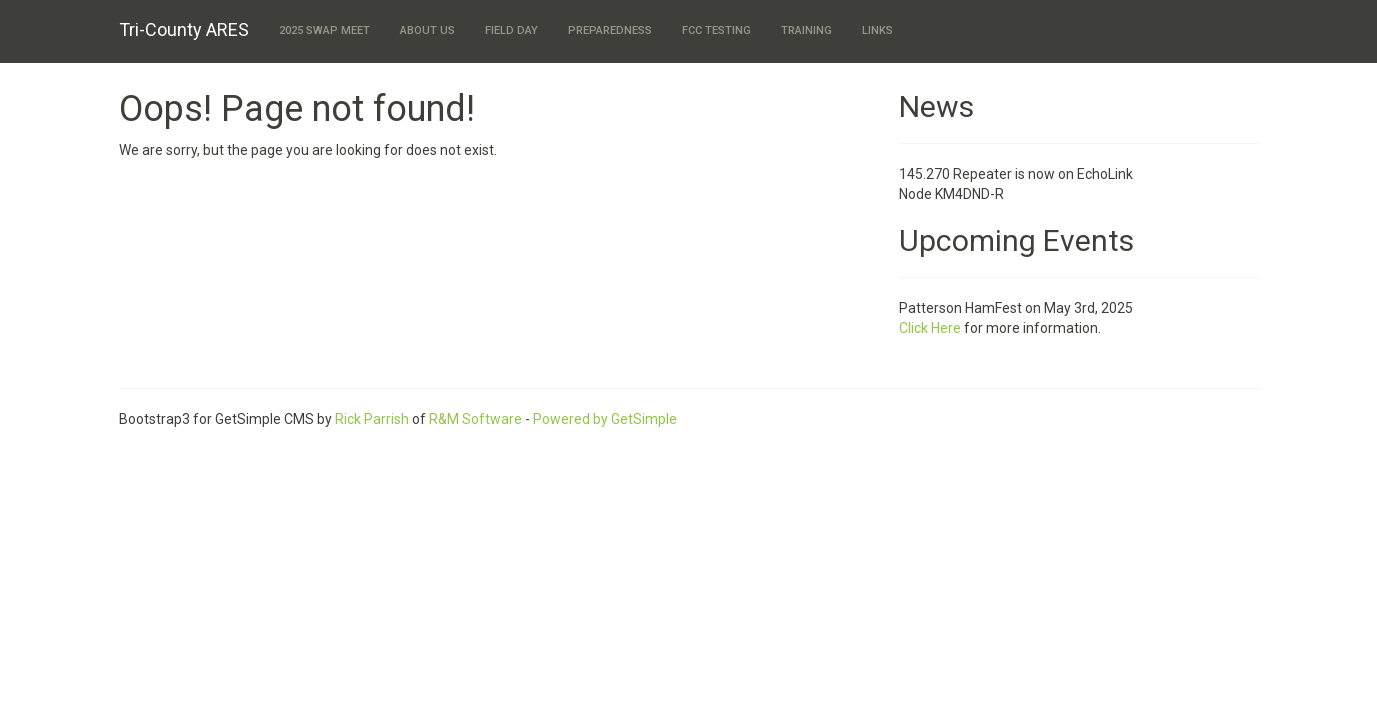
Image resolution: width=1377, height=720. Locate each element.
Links (877, 30)
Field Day (511, 30)
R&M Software (475, 419)
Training (806, 30)
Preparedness (610, 30)
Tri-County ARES (184, 29)
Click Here (930, 328)
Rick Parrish (372, 419)
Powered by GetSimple (605, 419)
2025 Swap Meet (324, 30)
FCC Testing (716, 30)
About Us (427, 30)
